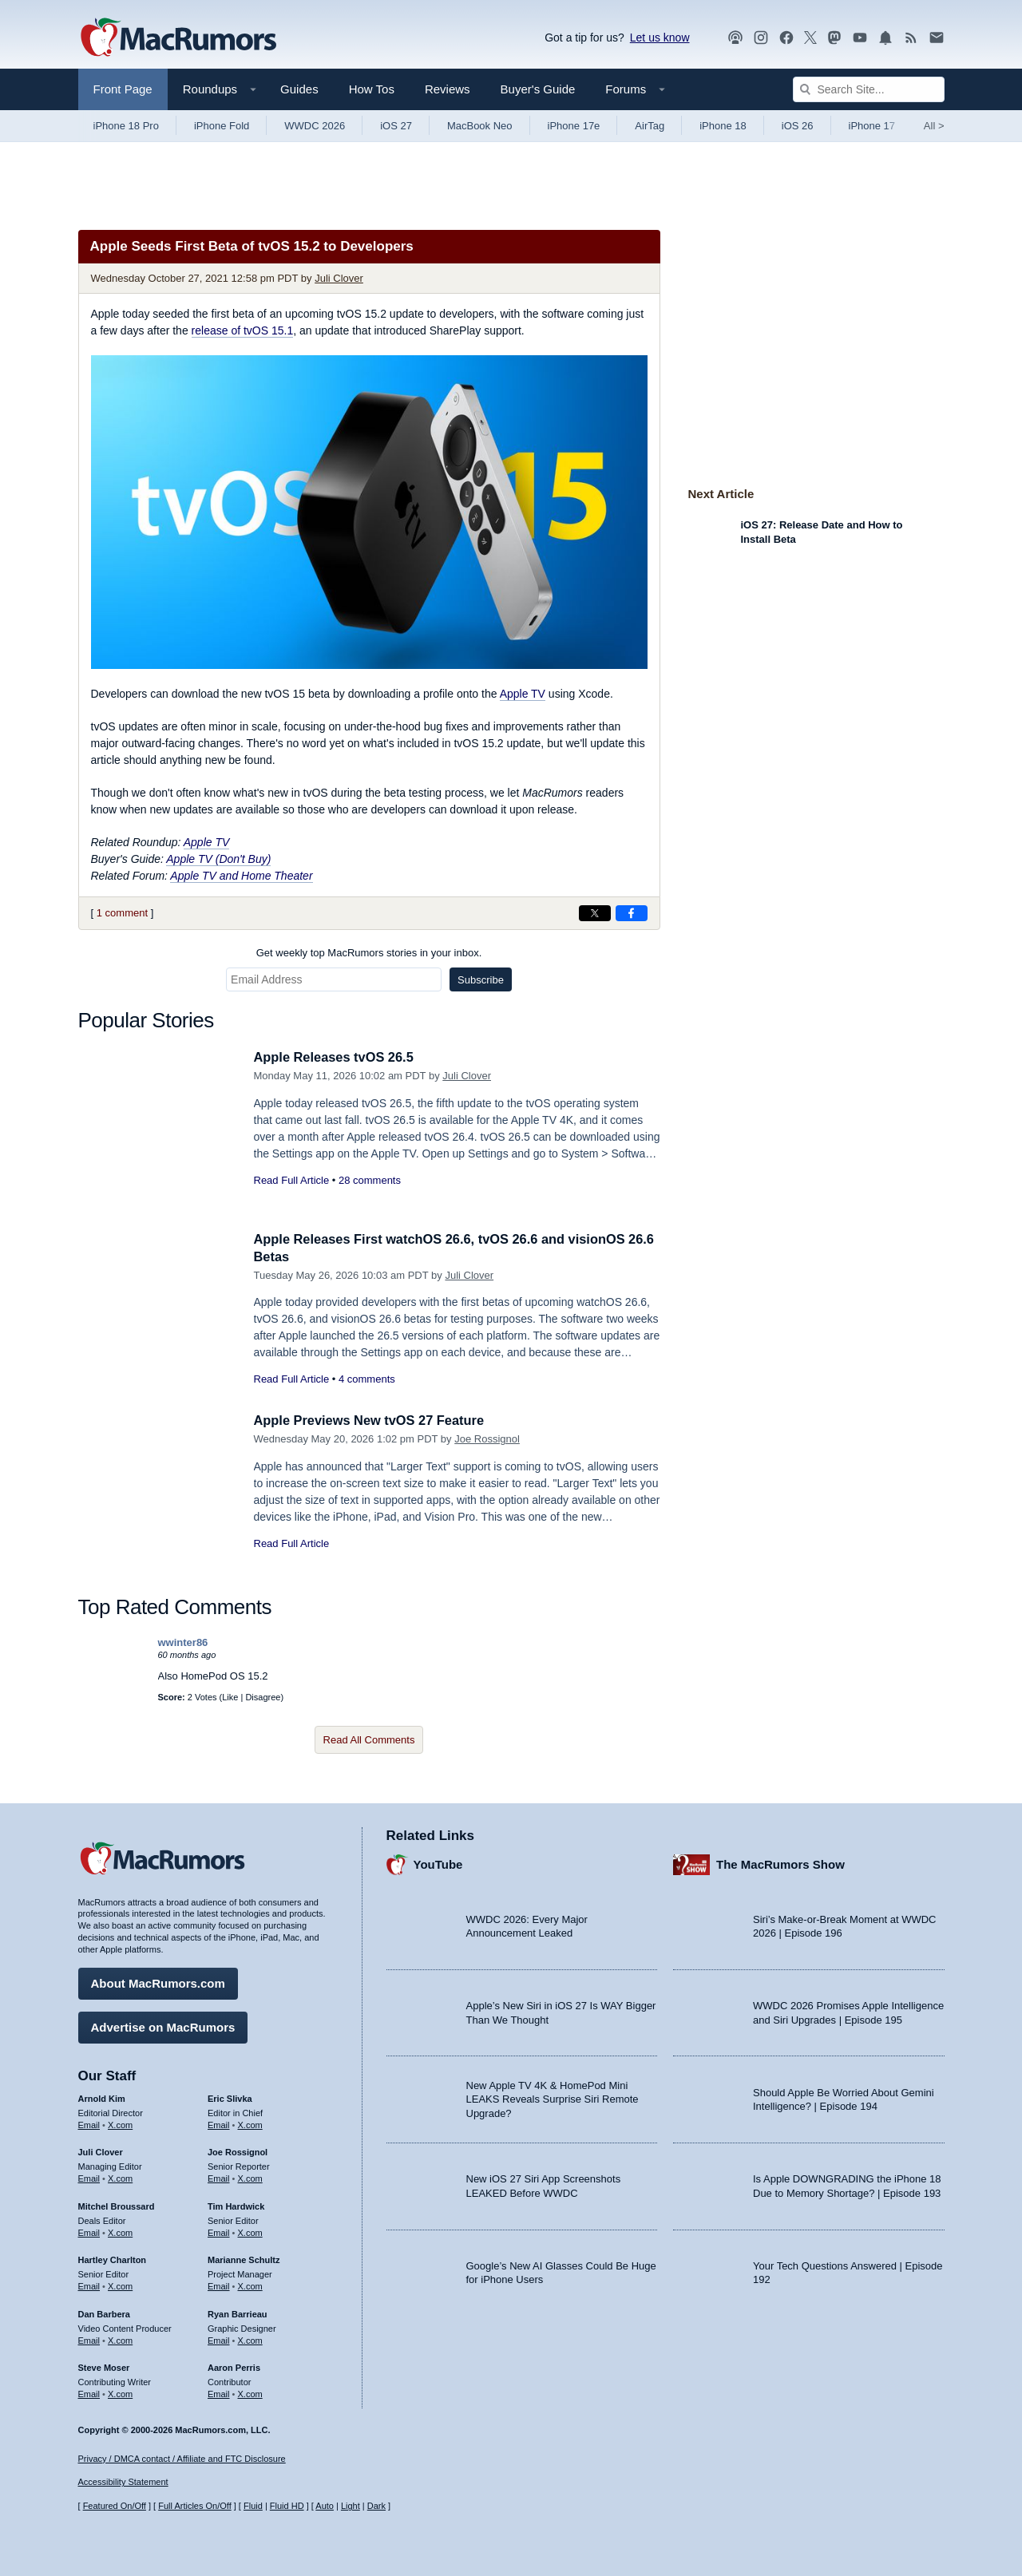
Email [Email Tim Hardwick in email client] (219, 2231)
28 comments (370, 1180)
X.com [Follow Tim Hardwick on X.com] (250, 2231)
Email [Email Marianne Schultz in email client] (219, 2284)
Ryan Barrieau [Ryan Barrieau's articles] (237, 2312)
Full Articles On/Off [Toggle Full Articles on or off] (195, 2506)
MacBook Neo (480, 126)
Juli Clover (339, 278)
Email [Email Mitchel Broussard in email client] (89, 2231)
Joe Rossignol (487, 1439)
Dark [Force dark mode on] (376, 2506)
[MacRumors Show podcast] (735, 38)
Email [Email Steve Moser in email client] (89, 2392)
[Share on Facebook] (632, 913)
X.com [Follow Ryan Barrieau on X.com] (250, 2339)
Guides (299, 89)
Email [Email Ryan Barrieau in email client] (219, 2339)
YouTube (438, 1863)
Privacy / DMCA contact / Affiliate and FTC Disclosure (182, 2458)
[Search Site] (869, 89)
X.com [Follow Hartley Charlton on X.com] (120, 2284)
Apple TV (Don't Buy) (218, 859)
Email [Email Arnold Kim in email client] (89, 2123)
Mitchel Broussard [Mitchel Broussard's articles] (116, 2205)
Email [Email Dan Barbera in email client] (89, 2339)
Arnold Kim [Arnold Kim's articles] (101, 2097)
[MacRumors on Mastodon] (834, 38)
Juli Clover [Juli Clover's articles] (100, 2150)
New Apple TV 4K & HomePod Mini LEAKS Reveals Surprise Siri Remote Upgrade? (552, 2098)
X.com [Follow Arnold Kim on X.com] (120, 2123)
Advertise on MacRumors (163, 2025)
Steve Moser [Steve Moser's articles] (104, 2367)
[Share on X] (595, 913)
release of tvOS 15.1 (243, 330)
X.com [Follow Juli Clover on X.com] (120, 2177)
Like (230, 1697)
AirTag (649, 126)
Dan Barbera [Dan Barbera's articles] (104, 2312)
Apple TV (522, 693)
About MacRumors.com (158, 1981)
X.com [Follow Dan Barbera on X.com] (120, 2339)
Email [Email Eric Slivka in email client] (219, 2123)
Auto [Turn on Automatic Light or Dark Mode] (324, 2506)
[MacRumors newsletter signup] (937, 38)
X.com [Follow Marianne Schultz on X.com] (250, 2284)
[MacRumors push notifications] (885, 38)
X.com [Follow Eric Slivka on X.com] (250, 2123)
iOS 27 (396, 126)
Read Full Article (292, 1180)
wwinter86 (183, 1642)
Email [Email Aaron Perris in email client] (219, 2392)
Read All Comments (369, 1740)
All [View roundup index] (934, 126)
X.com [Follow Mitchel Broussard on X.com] (120, 2231)
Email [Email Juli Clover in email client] (89, 2177)
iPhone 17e (574, 126)
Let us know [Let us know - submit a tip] (660, 37)
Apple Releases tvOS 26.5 (337, 1057)
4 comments (367, 1379)
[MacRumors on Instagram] (761, 38)
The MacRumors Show (780, 1863)
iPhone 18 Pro (126, 126)
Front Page (123, 89)
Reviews (447, 89)
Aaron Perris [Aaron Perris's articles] (234, 2367)
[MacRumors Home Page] (178, 38)
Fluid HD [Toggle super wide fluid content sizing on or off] (287, 2506)
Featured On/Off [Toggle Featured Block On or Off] (114, 2506)
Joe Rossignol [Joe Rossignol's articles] (237, 2150)
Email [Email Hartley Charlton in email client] (89, 2284)
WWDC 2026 (314, 126)
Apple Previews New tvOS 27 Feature (373, 1420)
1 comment (122, 913)
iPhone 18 (723, 126)
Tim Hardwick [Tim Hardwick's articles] (236, 2205)
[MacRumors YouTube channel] (860, 38)
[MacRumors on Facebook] (786, 38)
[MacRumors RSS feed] (911, 38)
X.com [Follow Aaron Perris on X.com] (250, 2392)
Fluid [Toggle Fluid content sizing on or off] (253, 2506)
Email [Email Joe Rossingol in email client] (219, 2177)
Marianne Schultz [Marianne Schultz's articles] (243, 2259)
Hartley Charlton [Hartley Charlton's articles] (112, 2259)
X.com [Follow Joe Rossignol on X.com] (250, 2177)
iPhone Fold (221, 126)
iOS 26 (798, 126)
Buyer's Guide (538, 89)
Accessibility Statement (123, 2482)
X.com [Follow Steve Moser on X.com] (120, 2392)
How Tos (371, 89)
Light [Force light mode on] (350, 2506)
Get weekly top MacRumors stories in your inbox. (369, 953)
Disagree (262, 1697)
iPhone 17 (872, 126)
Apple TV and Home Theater (241, 875)
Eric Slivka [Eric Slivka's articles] (230, 2097)
